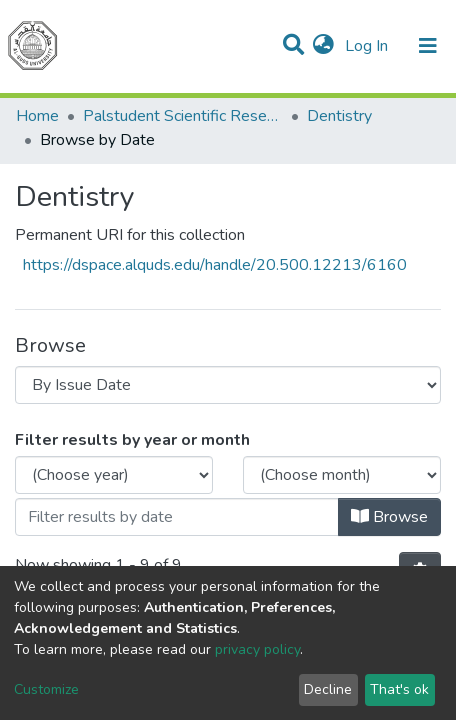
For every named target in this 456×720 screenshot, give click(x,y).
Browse (389, 517)
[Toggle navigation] (428, 46)
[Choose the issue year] (114, 475)
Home (37, 116)
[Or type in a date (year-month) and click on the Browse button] (177, 517)
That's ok (399, 689)
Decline (328, 689)
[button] (323, 46)
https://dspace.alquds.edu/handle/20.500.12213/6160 (215, 265)
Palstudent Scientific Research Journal (183, 116)
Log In (368, 46)
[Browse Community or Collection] (228, 385)
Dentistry (339, 116)
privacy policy (257, 649)
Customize (46, 689)
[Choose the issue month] (342, 475)
